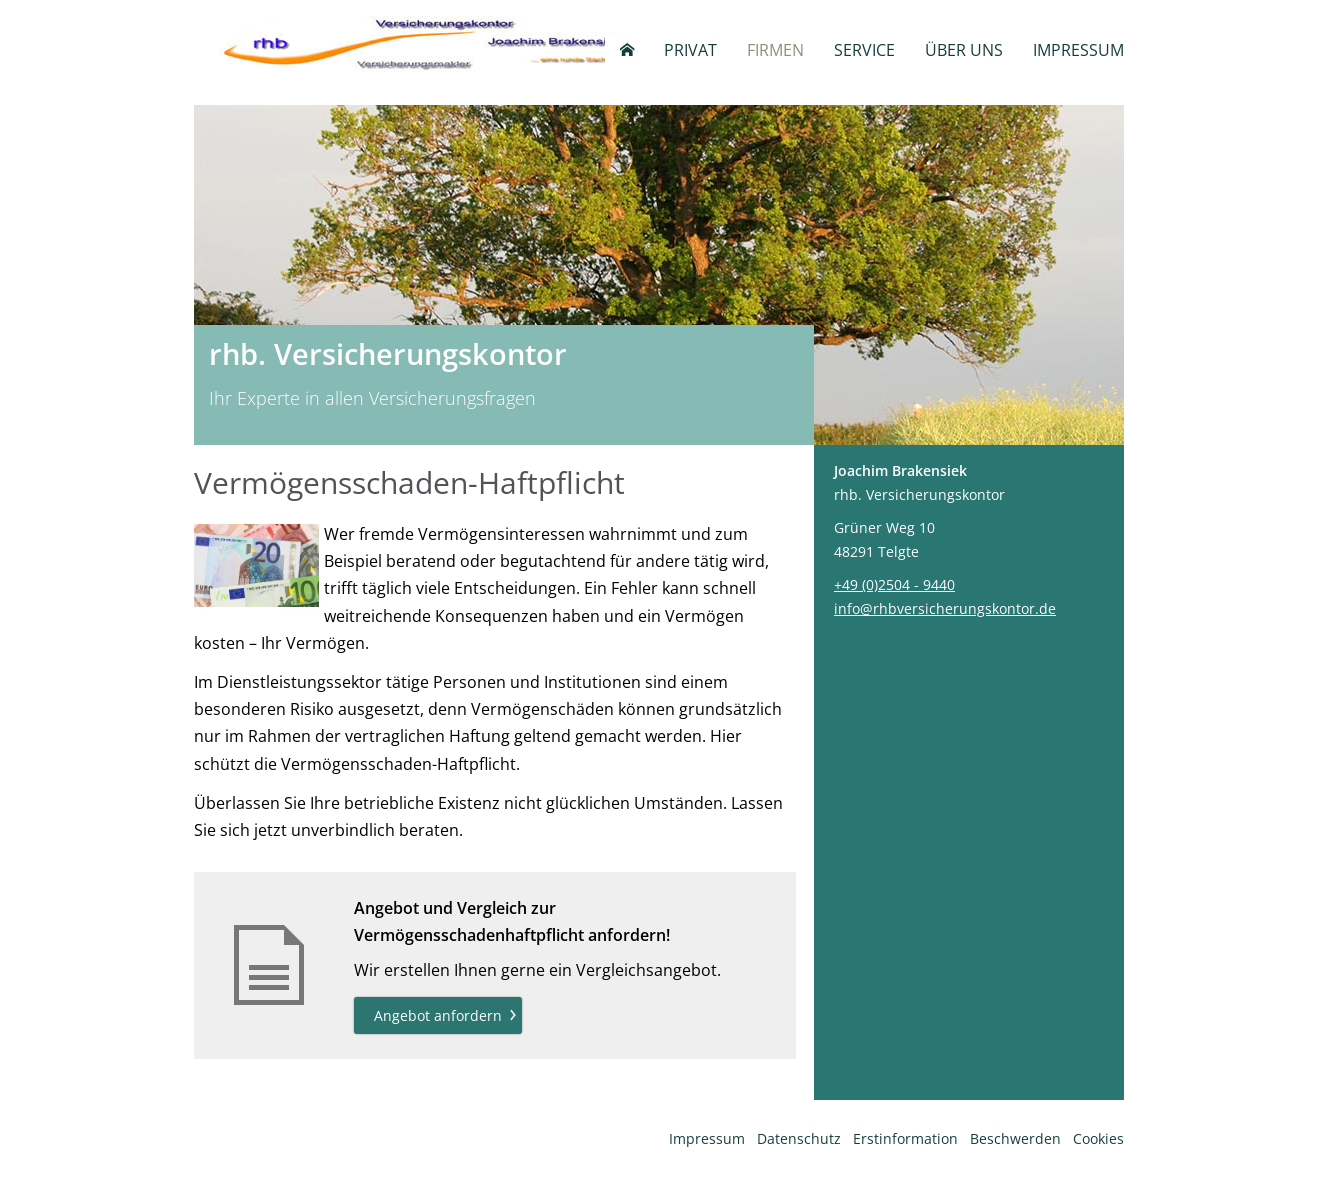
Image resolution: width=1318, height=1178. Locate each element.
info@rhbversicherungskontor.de (945, 608)
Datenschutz (799, 1138)
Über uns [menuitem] (964, 50)
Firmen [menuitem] (775, 50)
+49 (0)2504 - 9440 (894, 584)
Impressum (707, 1138)
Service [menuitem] (864, 50)
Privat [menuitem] (690, 50)
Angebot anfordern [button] (438, 1015)
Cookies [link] (1098, 1138)
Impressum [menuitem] (1078, 50)
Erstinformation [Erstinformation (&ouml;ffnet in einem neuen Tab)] (905, 1138)
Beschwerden (1015, 1138)
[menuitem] (627, 50)
